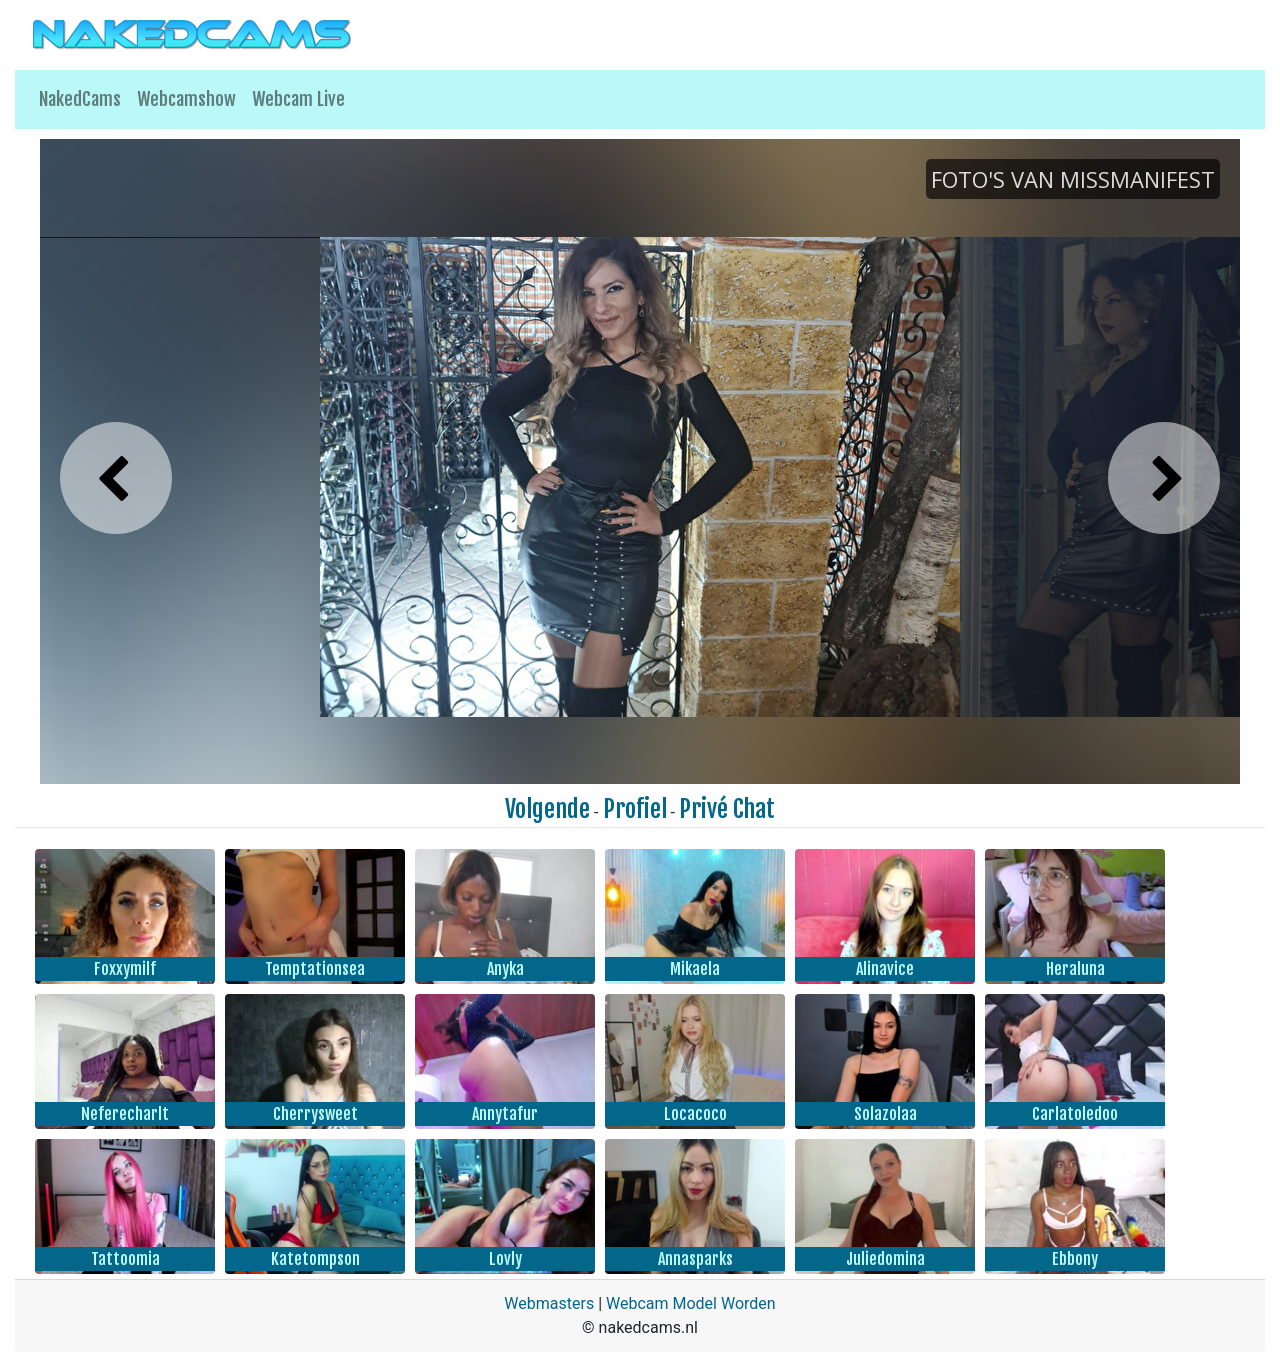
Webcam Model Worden (691, 1303)
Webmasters (549, 1303)
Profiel (635, 809)
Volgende (547, 809)
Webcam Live (298, 99)
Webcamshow (186, 99)
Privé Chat (727, 809)
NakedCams (80, 99)
